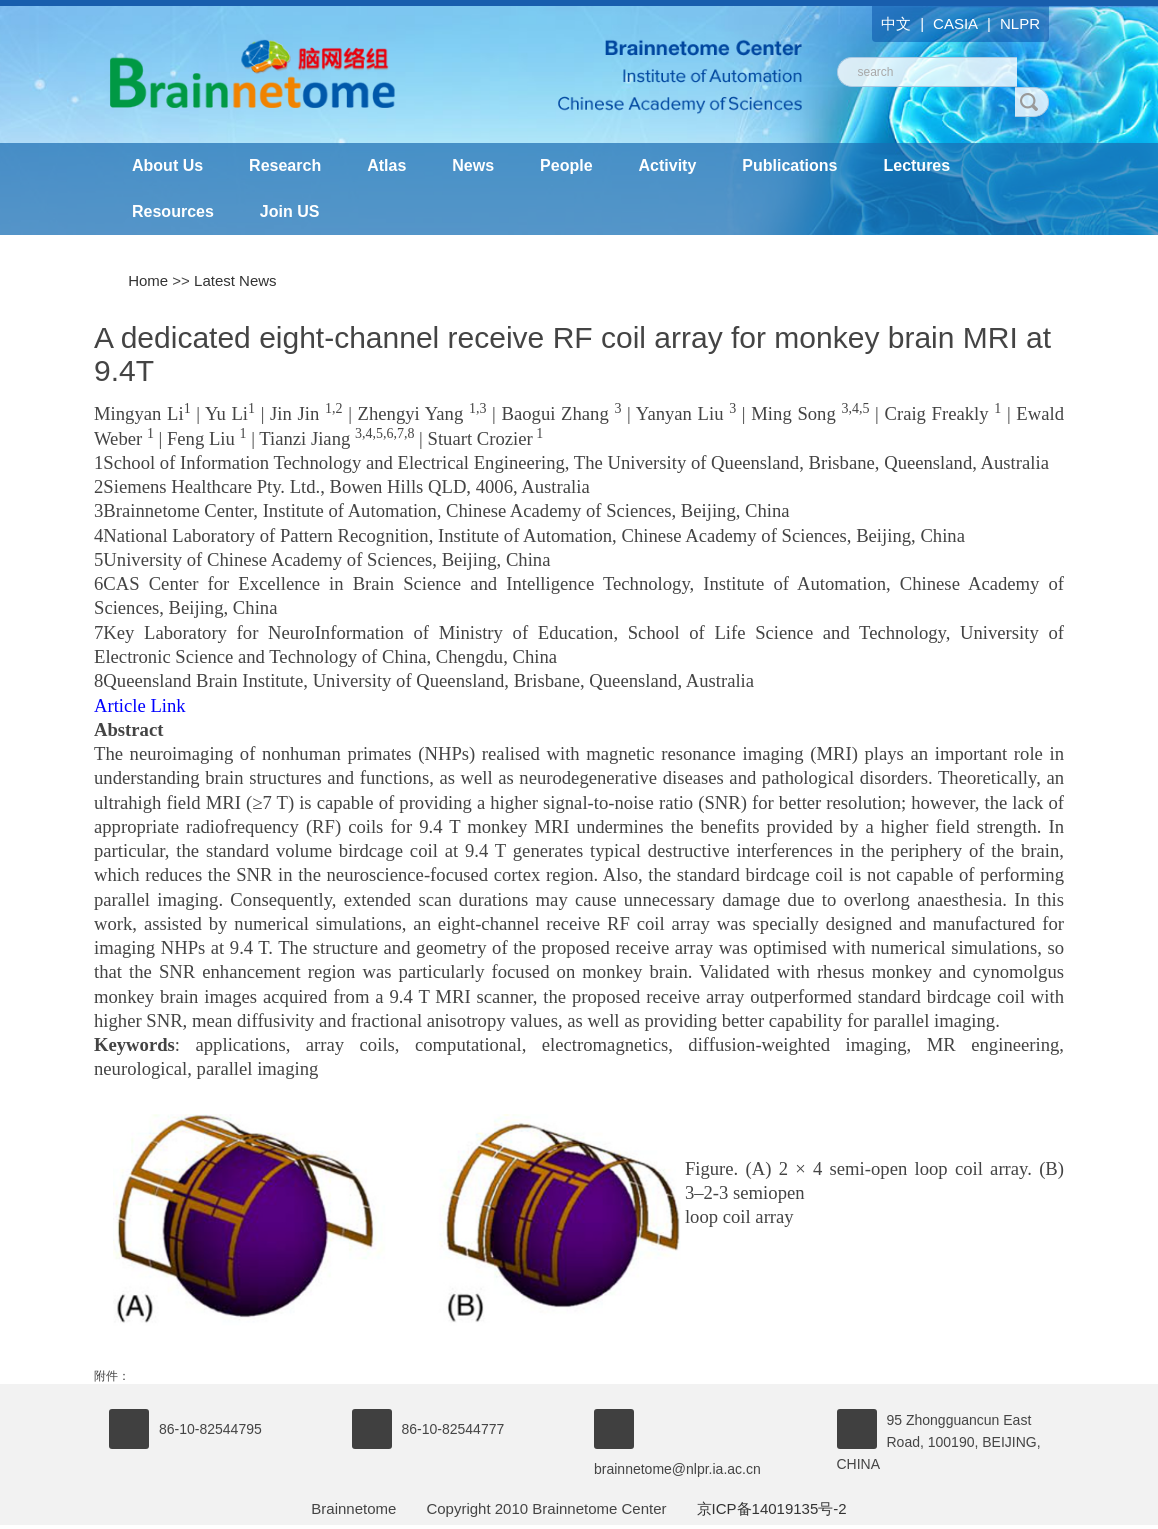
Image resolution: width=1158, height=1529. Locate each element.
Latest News (235, 280)
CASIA (955, 23)
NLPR (1020, 23)
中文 (896, 23)
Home (148, 280)
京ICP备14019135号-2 (772, 1508)
